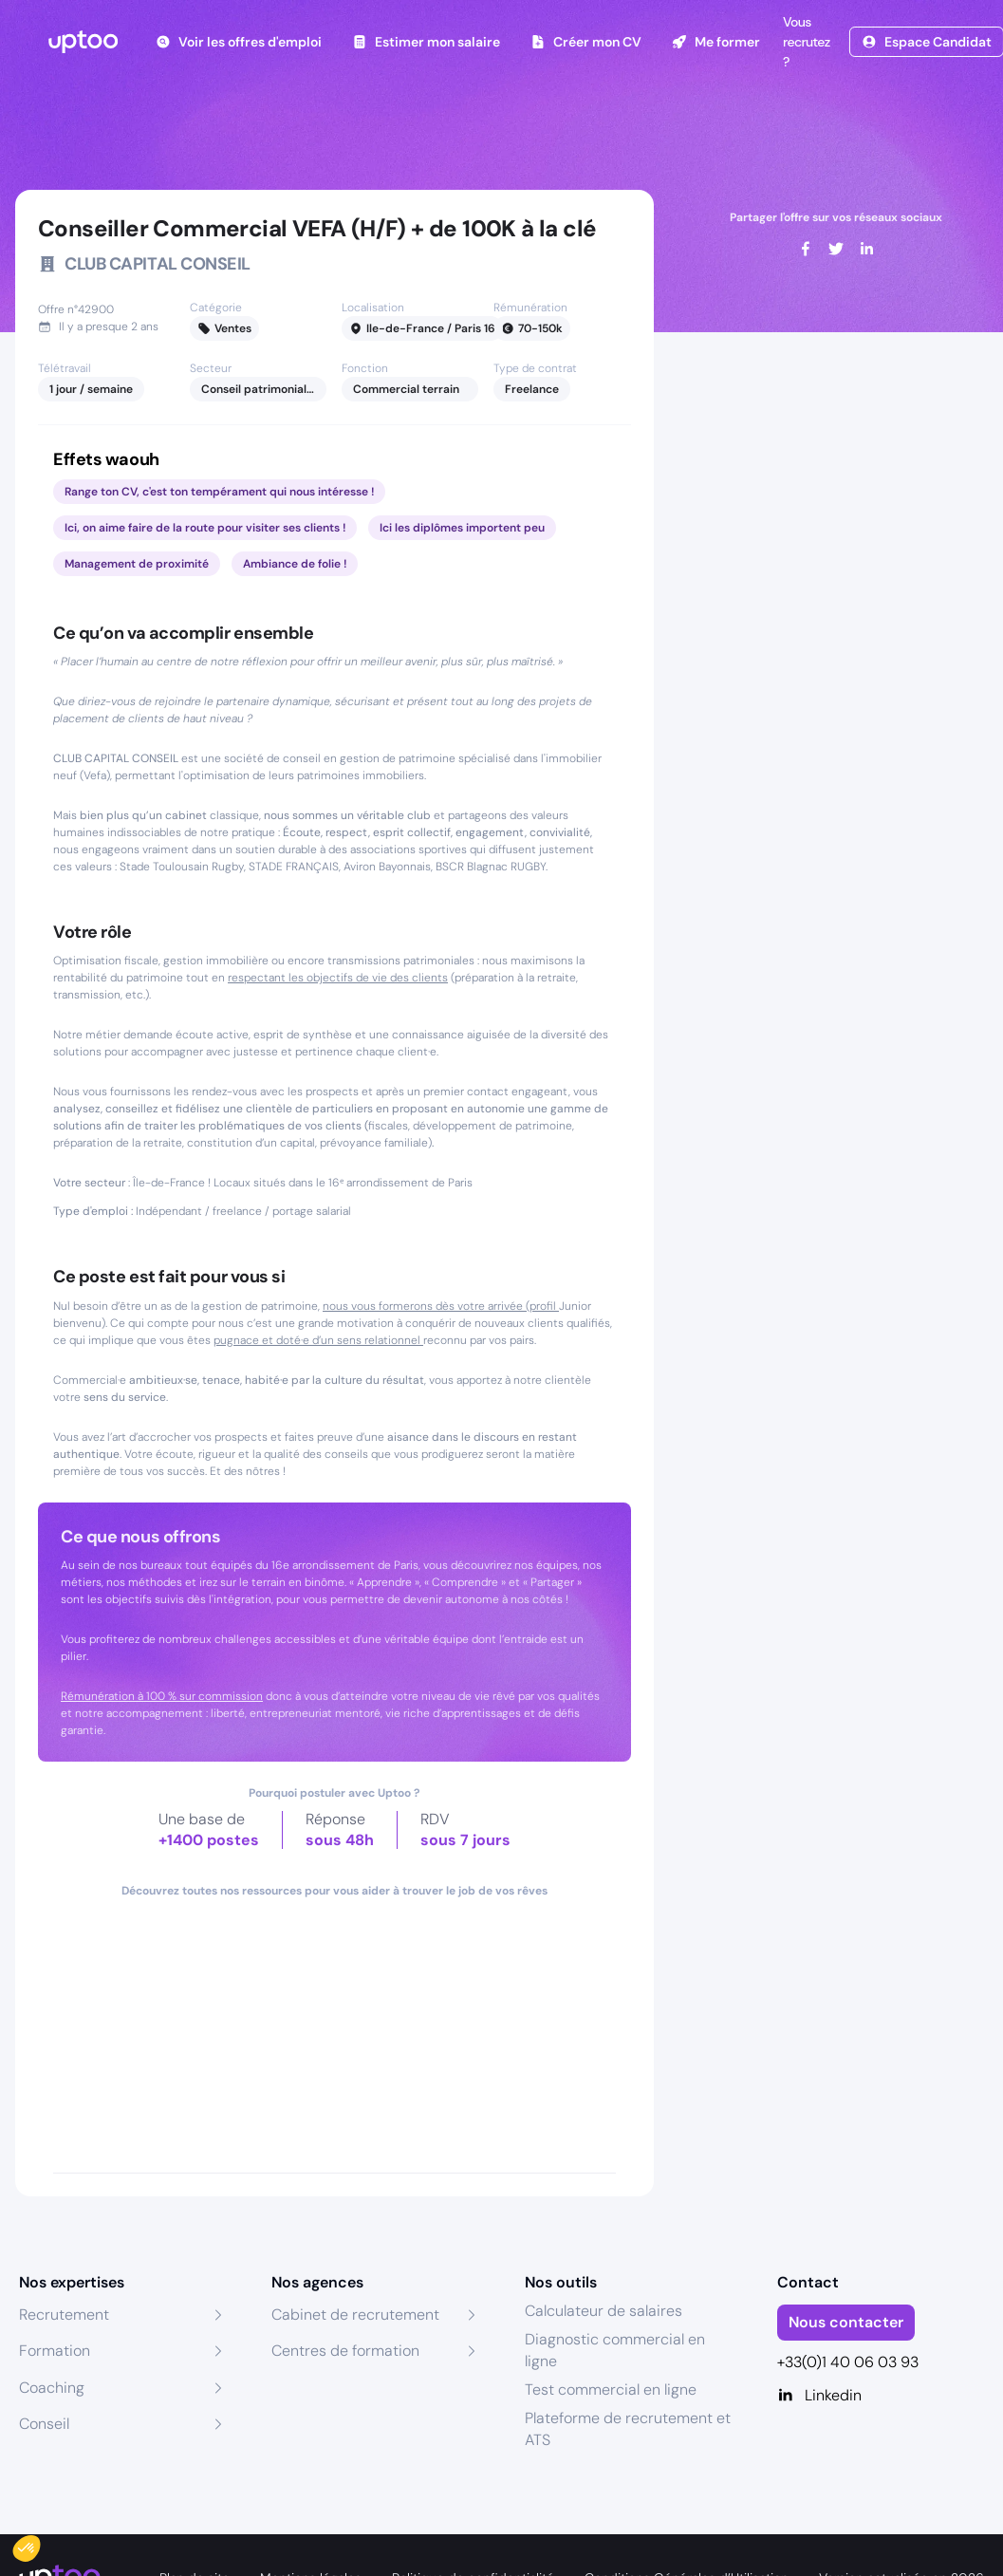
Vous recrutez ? (804, 42)
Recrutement (64, 2314)
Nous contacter (846, 2322)
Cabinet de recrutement (355, 2314)
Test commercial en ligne (611, 2389)
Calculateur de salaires (603, 2311)
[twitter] (836, 248)
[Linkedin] (880, 2395)
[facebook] (805, 248)
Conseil (44, 2424)
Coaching (51, 2388)
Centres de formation (345, 2351)
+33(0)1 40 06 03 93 (848, 2362)
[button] (40, 2544)
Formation (54, 2351)
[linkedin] (866, 248)
